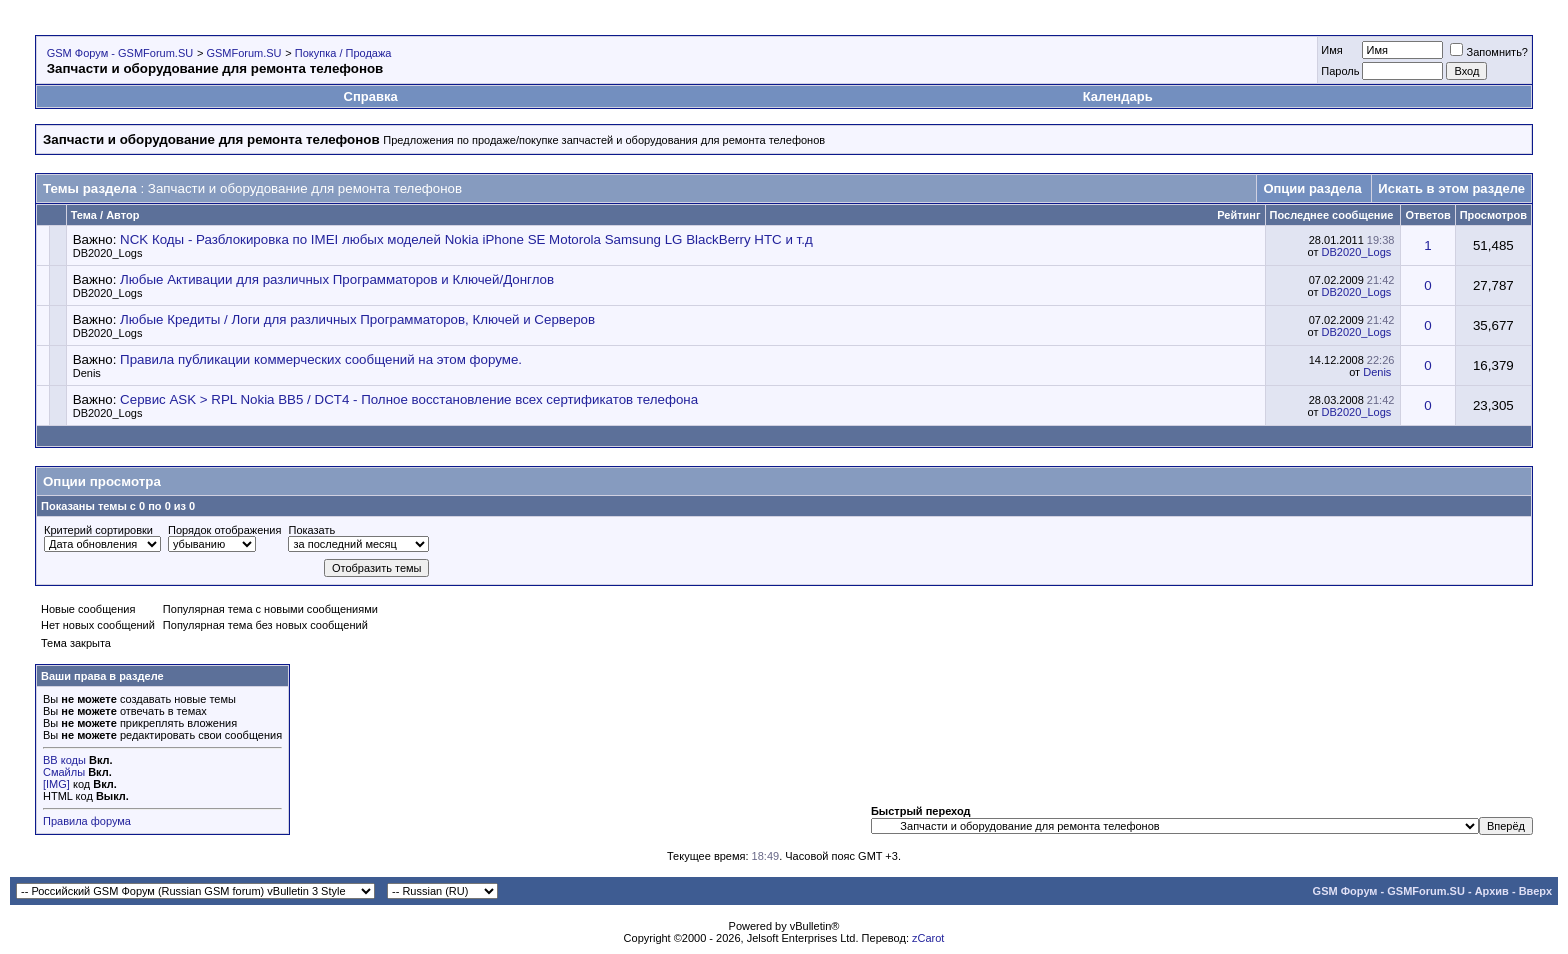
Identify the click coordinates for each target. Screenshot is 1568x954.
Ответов (1427, 215)
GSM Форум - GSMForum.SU (120, 53)
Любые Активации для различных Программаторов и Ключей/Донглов (337, 279)
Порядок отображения (224, 530)
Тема (84, 215)
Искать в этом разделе (1451, 188)
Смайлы (64, 772)
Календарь (1118, 96)
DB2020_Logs (108, 253)
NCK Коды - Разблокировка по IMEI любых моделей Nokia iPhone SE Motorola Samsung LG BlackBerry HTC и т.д (466, 239)
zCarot (928, 938)
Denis (87, 373)
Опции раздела (1312, 188)
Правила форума (87, 821)
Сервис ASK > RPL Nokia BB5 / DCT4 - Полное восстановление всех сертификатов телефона (409, 399)
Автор (122, 215)
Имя (1331, 50)
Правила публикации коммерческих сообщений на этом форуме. (321, 359)
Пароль (1340, 71)
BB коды (64, 760)
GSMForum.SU (243, 53)
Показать (311, 530)
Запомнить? (1489, 52)
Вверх (1535, 891)
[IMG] (56, 784)
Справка (371, 96)
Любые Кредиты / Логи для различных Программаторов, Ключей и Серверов (357, 319)
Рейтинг (1238, 215)
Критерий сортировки (98, 530)
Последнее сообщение (1332, 215)
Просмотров (1493, 215)
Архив (1492, 891)
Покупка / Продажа (343, 53)
